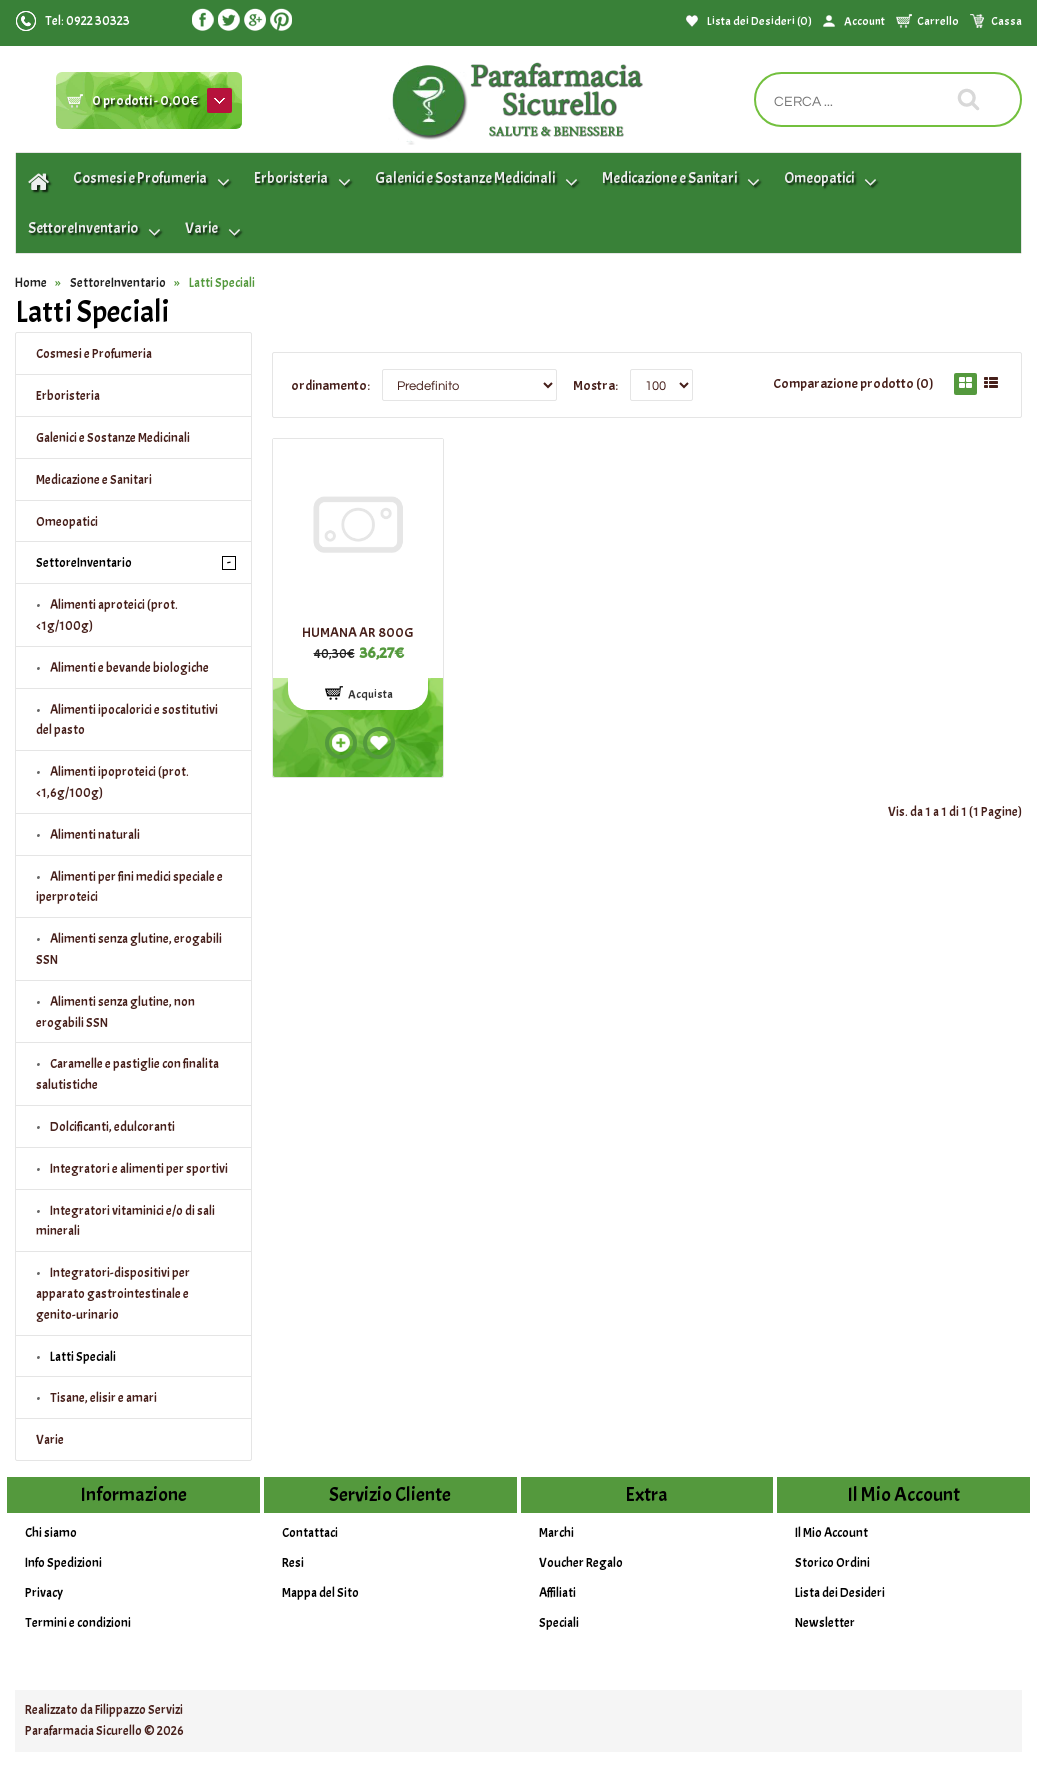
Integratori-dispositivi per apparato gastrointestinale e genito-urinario (113, 1294)
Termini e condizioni (78, 1623)
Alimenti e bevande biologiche (129, 668)
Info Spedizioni (63, 1563)
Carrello (938, 21)
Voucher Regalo (581, 1563)
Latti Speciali (222, 283)
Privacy (44, 1593)
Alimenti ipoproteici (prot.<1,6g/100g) (112, 782)
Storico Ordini (832, 1563)
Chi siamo (51, 1533)
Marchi (556, 1533)
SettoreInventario (118, 283)
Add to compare (341, 743)
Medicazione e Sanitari (94, 480)
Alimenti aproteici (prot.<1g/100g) (107, 615)
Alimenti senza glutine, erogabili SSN (129, 949)
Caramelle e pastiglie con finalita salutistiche (127, 1074)
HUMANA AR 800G (358, 632)
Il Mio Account (831, 1533)
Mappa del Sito (320, 1593)
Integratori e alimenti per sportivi (139, 1169)
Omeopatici (67, 522)
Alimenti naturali (95, 835)
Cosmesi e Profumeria (94, 354)
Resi (293, 1563)
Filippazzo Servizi (139, 1710)
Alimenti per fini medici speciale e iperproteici (129, 887)
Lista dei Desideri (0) (759, 21)
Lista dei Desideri (840, 1593)
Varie (50, 1440)
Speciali (559, 1623)
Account (864, 21)
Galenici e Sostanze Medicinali (113, 438)
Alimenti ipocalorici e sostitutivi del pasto (127, 720)
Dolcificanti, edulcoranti (112, 1127)
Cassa (1006, 21)
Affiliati (557, 1593)
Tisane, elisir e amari (103, 1398)
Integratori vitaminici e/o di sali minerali (125, 1221)
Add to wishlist (379, 743)
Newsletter (825, 1623)
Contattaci (310, 1533)
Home (31, 283)
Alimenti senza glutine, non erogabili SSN (115, 1012)
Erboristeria (68, 396)
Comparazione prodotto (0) (853, 383)
